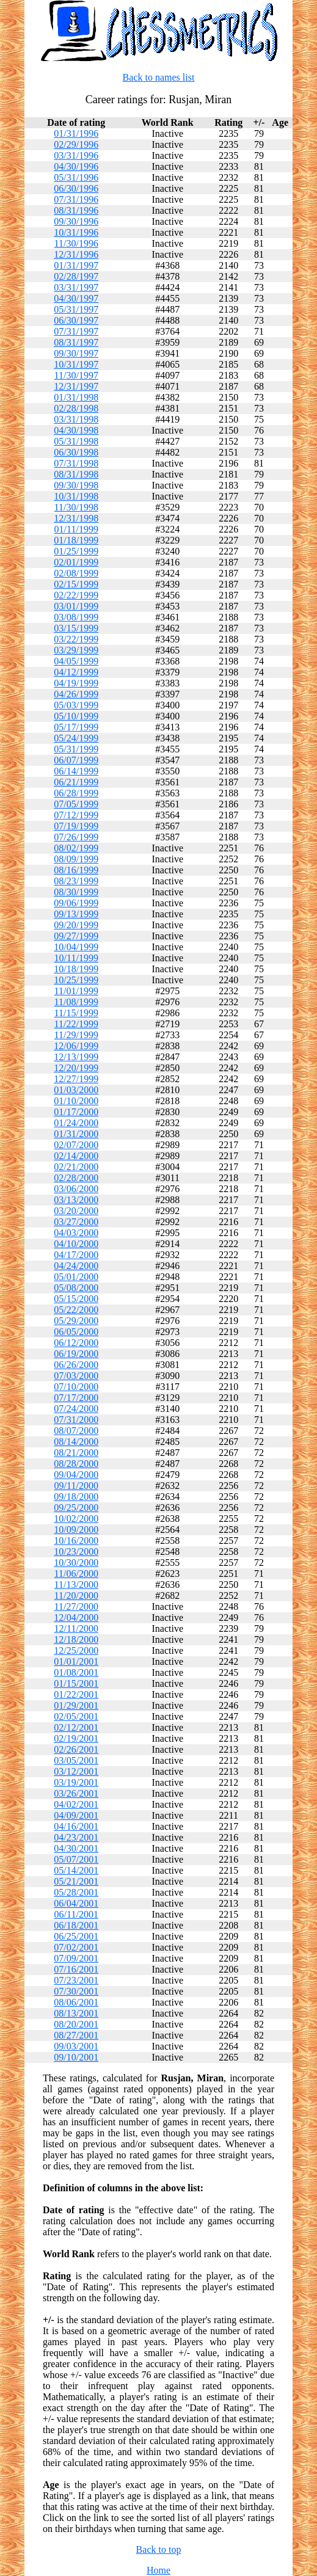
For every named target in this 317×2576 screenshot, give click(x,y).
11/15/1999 (76, 1013)
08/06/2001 (76, 2002)
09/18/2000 (76, 1496)
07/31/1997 (76, 331)
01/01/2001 (76, 1661)
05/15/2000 (76, 1298)
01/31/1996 (76, 133)
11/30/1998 (76, 507)
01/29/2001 (76, 1705)
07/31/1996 (76, 199)
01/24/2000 (76, 1123)
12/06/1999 (76, 1046)
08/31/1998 (76, 474)
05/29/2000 (76, 1320)
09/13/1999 (76, 914)
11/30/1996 (76, 243)
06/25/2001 (76, 1936)
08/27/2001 (76, 2035)
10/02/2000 (76, 1518)
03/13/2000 (76, 1200)
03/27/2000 (76, 1222)
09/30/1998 (76, 485)
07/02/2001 (76, 1947)
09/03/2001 (76, 2046)
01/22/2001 (76, 1694)
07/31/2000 (76, 1419)
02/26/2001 (76, 1749)
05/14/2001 (76, 1870)
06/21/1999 (76, 782)
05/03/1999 (76, 705)
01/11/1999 (76, 529)
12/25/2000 (76, 1650)
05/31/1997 (76, 309)
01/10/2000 (76, 1101)
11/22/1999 (76, 1024)
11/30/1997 (76, 375)
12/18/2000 (76, 1639)
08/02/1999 (76, 848)
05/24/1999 (76, 738)
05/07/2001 (76, 1859)
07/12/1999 (76, 815)
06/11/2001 (76, 1914)
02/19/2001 (76, 1738)
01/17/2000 (76, 1112)
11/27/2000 (76, 1606)
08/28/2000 (76, 1463)
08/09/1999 (76, 859)
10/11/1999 (76, 958)
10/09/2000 (76, 1529)
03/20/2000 (76, 1211)
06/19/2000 (76, 1353)
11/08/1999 (76, 1002)
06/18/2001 (76, 1925)
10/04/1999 (76, 947)
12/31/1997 (76, 386)
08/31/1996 (76, 210)
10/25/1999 (76, 980)
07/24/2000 (76, 1408)
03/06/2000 (76, 1189)
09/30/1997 (76, 353)
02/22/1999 (76, 595)
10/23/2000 (76, 1551)
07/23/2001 (76, 1980)
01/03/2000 (76, 1090)
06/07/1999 (76, 760)
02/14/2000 (76, 1156)
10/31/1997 (76, 364)
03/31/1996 (76, 155)
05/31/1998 (76, 441)
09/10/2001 (76, 2057)
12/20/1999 (76, 1068)
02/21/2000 (76, 1167)
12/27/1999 (76, 1079)
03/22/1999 (76, 639)
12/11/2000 (76, 1628)
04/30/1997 (76, 298)
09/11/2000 (76, 1485)
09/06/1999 (76, 903)
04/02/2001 (76, 1804)
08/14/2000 (76, 1441)
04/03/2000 (76, 1233)
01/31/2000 (76, 1134)
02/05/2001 (76, 1716)
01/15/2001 (76, 1683)
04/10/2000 (76, 1244)
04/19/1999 (76, 683)
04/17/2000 (76, 1255)
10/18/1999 (76, 969)
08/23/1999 (76, 881)
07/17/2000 (76, 1397)
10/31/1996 (76, 232)
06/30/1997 (76, 320)
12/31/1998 (76, 518)
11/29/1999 (76, 1035)
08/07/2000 (76, 1430)
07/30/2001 (76, 1991)
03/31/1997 (76, 287)
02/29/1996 (76, 144)
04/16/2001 (76, 1826)
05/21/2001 (76, 1881)
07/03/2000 (76, 1375)
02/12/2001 (76, 1727)
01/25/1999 (76, 551)
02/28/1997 (76, 276)
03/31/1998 (76, 419)
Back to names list (159, 77)
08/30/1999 (76, 892)
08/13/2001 (76, 2013)
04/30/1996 (76, 166)
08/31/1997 (76, 342)
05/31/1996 (76, 177)
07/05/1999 (76, 804)
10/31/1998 (76, 496)
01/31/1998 (76, 397)
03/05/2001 (76, 1760)
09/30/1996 (76, 221)
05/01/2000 (76, 1277)
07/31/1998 (76, 463)
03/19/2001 (76, 1782)
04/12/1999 (76, 672)
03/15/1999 (76, 628)
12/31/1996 (76, 254)
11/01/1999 (76, 991)
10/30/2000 (76, 1562)
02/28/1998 (76, 408)
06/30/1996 (76, 188)
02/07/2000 (76, 1145)
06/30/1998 (76, 452)
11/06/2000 (76, 1573)
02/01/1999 (76, 562)
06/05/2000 (76, 1331)
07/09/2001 (76, 1958)
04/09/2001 (76, 1815)
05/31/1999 (76, 749)
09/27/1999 (76, 936)
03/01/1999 (76, 606)
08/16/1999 (76, 870)
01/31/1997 (76, 265)
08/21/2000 (76, 1452)
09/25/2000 (76, 1507)
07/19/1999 (76, 826)
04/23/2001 (76, 1837)
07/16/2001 (76, 1969)
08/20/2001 (76, 2024)
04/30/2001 (76, 1848)
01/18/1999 (76, 540)
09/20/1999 (76, 925)
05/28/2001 (76, 1892)
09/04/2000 (76, 1474)
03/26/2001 (76, 1793)
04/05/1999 (76, 661)
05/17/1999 (76, 727)
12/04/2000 (76, 1617)
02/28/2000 (76, 1178)
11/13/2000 (76, 1584)
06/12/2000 (76, 1342)
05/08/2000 (76, 1288)
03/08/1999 (76, 617)
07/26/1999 (76, 837)
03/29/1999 (76, 650)
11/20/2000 (76, 1595)
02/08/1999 (76, 573)
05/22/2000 (76, 1309)
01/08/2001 (76, 1672)
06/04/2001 (76, 1903)
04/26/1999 (76, 694)
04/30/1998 (76, 430)
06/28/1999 (76, 793)
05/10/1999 (76, 716)
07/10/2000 (76, 1386)
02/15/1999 (76, 584)
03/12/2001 (76, 1771)
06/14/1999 (76, 771)
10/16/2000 (76, 1540)
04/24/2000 (76, 1266)
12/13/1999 (76, 1057)
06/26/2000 (76, 1364)
